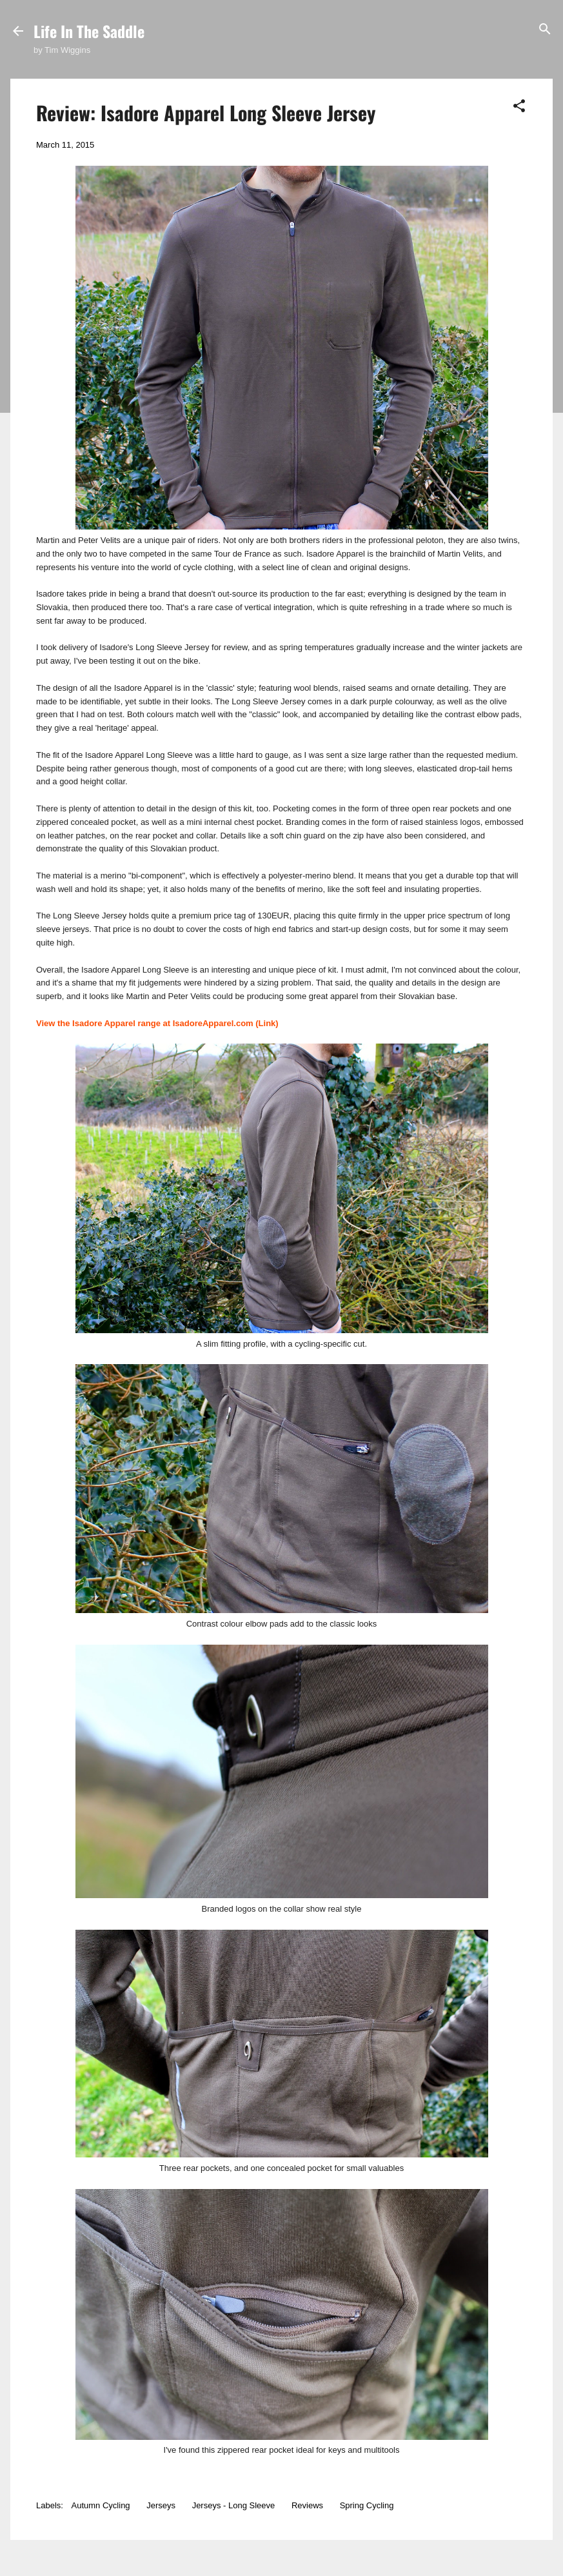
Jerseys (160, 2505)
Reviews (307, 2505)
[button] (519, 106)
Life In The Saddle (89, 31)
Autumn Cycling (101, 2505)
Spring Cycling (367, 2505)
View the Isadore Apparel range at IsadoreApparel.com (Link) (157, 1023)
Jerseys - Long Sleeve (233, 2505)
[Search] (545, 30)
